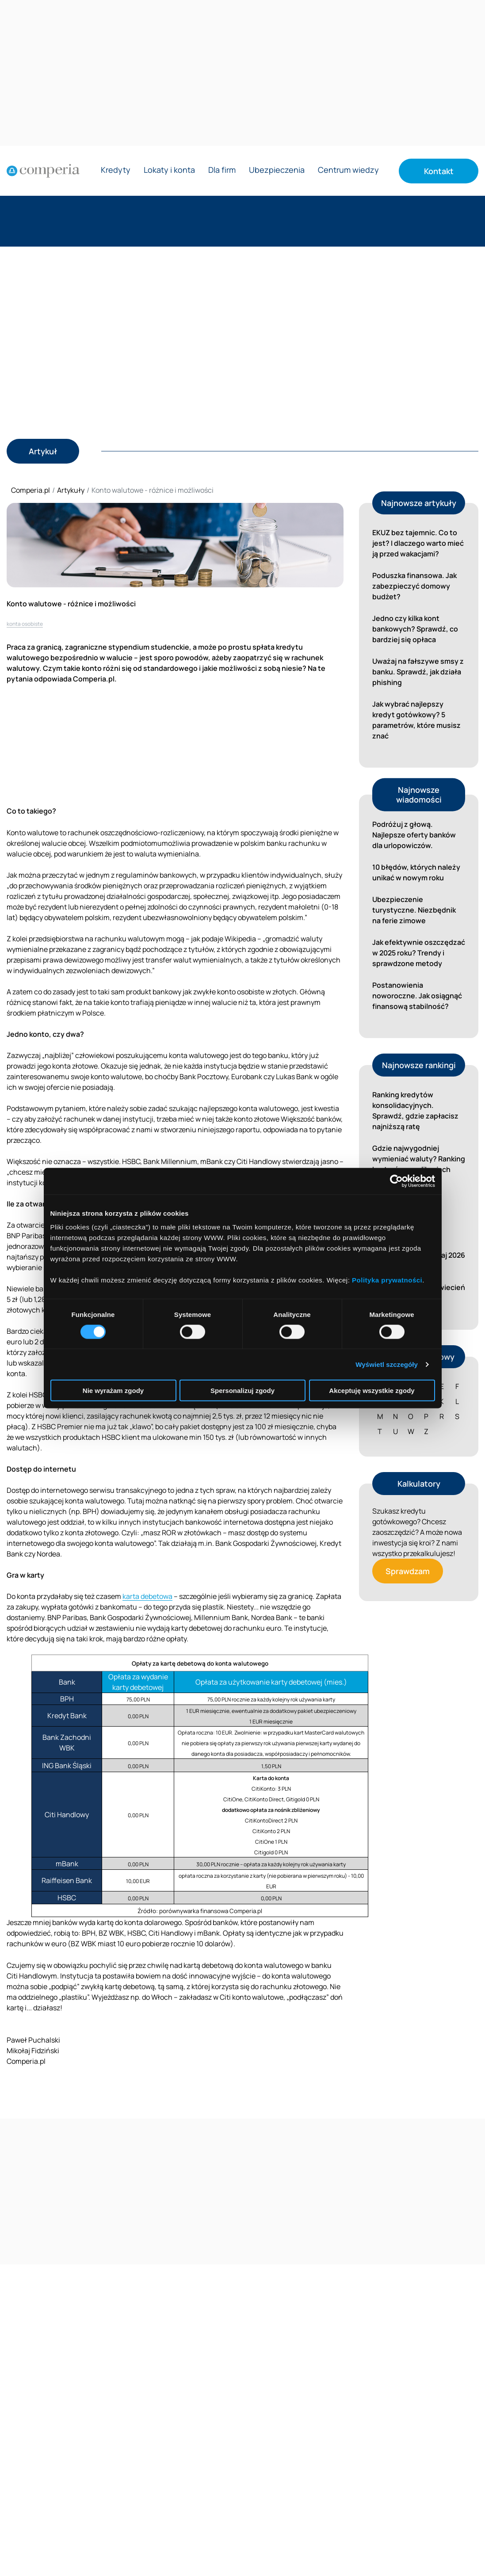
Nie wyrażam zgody (113, 1390)
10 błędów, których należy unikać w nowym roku (416, 872)
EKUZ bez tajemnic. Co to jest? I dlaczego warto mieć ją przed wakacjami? (418, 543)
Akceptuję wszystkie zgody (371, 1390)
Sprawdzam (408, 1571)
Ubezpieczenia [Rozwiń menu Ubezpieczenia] (277, 170)
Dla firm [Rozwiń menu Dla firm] (222, 170)
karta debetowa (147, 1596)
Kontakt (439, 171)
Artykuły (70, 490)
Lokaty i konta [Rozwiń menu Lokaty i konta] (169, 170)
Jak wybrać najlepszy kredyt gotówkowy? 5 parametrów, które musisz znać (416, 720)
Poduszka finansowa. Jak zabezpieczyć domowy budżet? (414, 586)
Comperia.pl (30, 490)
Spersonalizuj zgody (242, 1390)
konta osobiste (25, 624)
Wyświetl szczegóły (386, 1364)
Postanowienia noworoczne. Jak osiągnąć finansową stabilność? (417, 995)
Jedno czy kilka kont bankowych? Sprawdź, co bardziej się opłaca (415, 628)
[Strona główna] (43, 171)
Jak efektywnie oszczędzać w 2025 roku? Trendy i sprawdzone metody (418, 952)
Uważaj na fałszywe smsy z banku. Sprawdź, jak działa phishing (418, 671)
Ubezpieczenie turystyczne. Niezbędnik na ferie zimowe (414, 909)
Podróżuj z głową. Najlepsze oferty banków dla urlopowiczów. (414, 834)
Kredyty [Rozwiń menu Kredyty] (115, 170)
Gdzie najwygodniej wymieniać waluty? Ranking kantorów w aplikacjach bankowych (418, 1164)
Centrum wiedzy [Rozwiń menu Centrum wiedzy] (348, 170)
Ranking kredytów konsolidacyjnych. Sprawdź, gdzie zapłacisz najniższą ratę (415, 1110)
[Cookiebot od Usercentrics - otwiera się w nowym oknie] (396, 1180)
